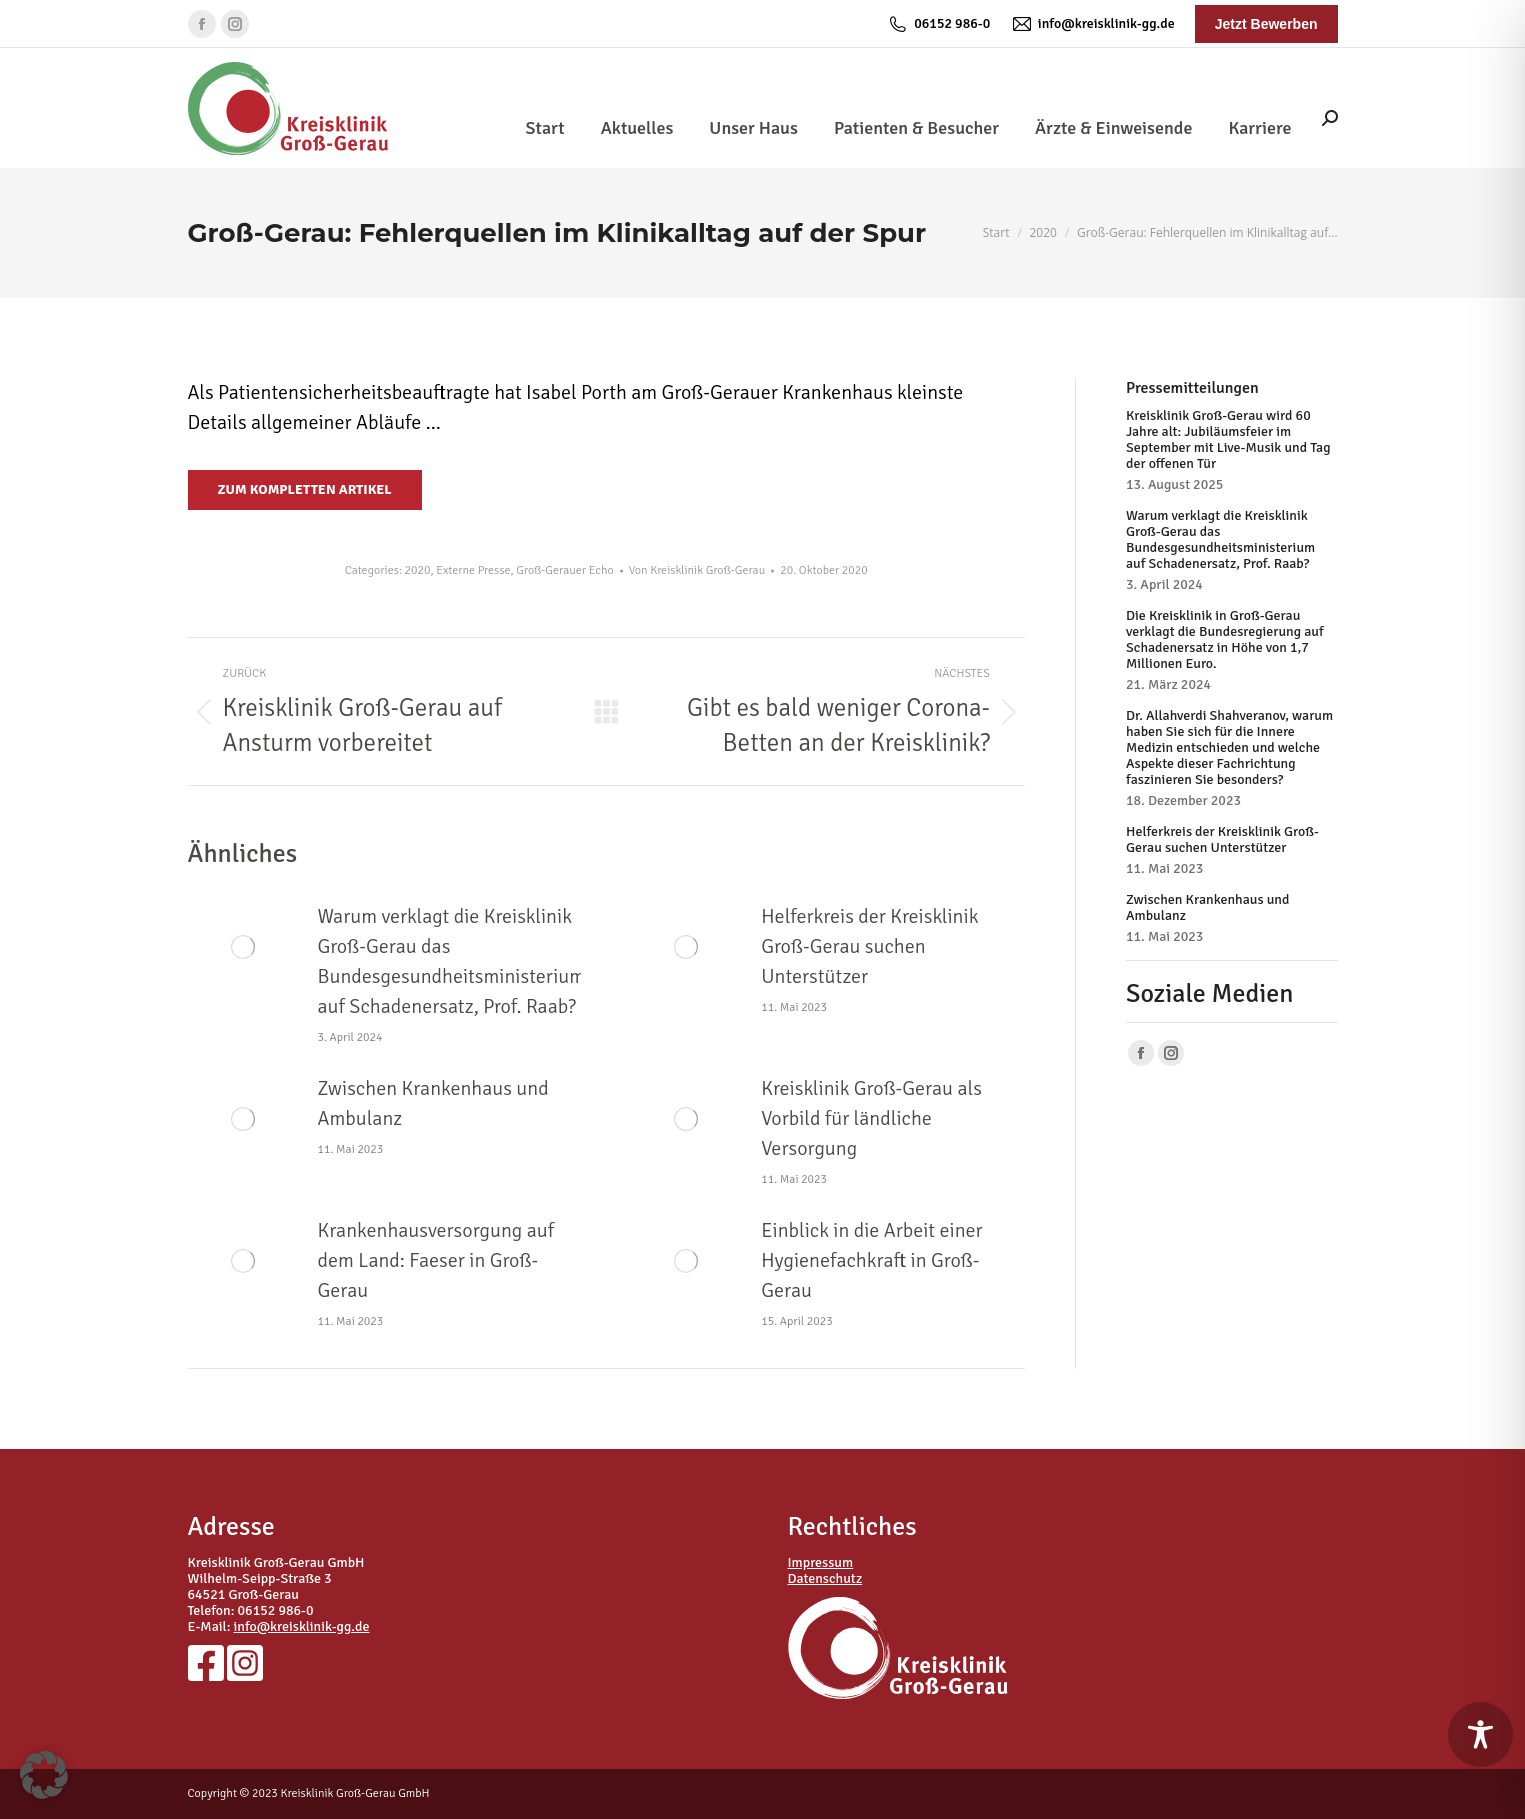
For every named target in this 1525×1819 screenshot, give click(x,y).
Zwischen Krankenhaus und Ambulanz (433, 1103)
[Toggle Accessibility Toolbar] (1480, 1734)
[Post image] (243, 947)
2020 (418, 570)
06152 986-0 (939, 24)
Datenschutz (825, 1578)
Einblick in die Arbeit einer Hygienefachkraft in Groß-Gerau (871, 1260)
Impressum (821, 1562)
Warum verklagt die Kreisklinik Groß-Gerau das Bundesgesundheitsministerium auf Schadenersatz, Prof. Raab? (452, 961)
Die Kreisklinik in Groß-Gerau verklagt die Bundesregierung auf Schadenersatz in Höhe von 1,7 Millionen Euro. (1225, 640)
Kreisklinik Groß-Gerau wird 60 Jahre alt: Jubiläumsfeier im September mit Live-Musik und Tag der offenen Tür (1228, 440)
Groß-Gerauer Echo (564, 570)
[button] (44, 1775)
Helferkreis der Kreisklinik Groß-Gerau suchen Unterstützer (869, 946)
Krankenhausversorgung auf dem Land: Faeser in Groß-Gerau (436, 1260)
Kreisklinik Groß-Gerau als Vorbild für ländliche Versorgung (871, 1118)
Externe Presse (473, 570)
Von (697, 570)
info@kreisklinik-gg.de (1092, 24)
